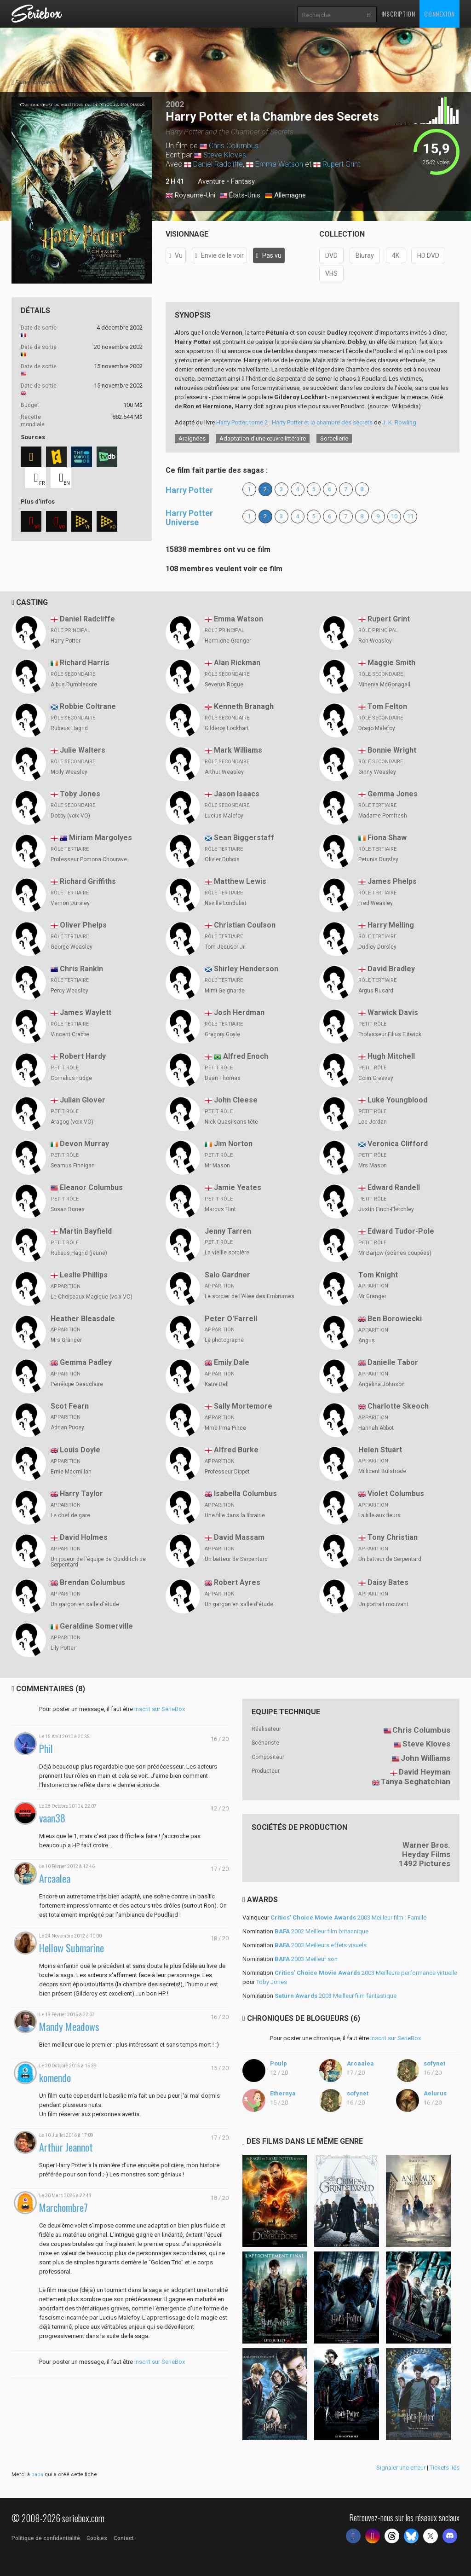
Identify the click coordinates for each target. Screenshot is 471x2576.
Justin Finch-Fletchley (386, 1209)
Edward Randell (394, 1187)
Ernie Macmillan (71, 1471)
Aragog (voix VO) (72, 1122)
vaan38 (52, 1818)
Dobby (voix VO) (70, 815)
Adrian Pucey (67, 1427)
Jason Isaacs (236, 793)
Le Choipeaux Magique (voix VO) (91, 1297)
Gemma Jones (393, 793)
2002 (175, 104)
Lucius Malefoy (224, 815)
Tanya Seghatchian (415, 1781)
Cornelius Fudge (71, 1078)
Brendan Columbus (92, 1582)
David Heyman (424, 1771)
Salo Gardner (227, 1275)
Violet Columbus (396, 1493)
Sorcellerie (334, 438)
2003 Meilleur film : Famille (348, 1917)
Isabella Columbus (245, 1493)
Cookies (96, 2538)
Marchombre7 (63, 2207)
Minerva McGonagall (384, 684)
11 (410, 516)
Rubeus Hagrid (69, 728)
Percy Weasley (69, 990)
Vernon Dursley (70, 903)
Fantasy (243, 181)
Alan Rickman (237, 662)
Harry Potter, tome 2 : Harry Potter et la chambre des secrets (294, 422)
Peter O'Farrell (231, 1318)
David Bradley (391, 968)
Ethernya (283, 2093)
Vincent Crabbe (70, 1034)
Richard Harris (84, 662)
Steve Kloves (224, 155)
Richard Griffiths (88, 881)
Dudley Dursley (377, 947)
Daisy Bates (388, 1582)
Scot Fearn (70, 1406)
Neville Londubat (226, 903)
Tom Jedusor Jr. (225, 947)
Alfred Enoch (245, 1056)
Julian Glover (82, 1100)
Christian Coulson (245, 925)
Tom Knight (378, 1275)
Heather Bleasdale (83, 1318)
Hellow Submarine (71, 1948)
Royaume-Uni (190, 195)
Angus (366, 1340)
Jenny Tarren (228, 1231)
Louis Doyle (80, 1449)
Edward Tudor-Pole (401, 1231)
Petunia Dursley (378, 859)
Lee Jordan (372, 1122)
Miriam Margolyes (100, 837)
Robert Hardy (83, 1056)
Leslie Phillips (84, 1275)
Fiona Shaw (387, 837)
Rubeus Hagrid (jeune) (79, 1253)
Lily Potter (63, 1648)
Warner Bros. (426, 1845)
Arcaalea (54, 1878)
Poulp (278, 2063)
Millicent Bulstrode (382, 1471)
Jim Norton (233, 1143)
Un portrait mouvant (383, 1604)
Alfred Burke (236, 1449)
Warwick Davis (393, 1012)
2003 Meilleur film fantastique (335, 1995)
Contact (124, 2538)
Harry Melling (391, 925)
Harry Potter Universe (189, 517)
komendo (55, 2078)
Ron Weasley (375, 641)
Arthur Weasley (224, 772)
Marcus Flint (220, 1209)
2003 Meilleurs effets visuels (321, 1945)
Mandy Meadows (69, 2026)
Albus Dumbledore (74, 684)
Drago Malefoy (376, 728)
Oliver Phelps (83, 925)
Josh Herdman (239, 1012)
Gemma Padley (86, 1362)
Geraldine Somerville (96, 1626)
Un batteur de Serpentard (236, 1559)
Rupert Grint (341, 164)
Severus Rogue (224, 684)
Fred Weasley (375, 903)
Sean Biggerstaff (244, 837)
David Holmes (84, 1537)
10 (394, 516)
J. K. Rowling (399, 422)
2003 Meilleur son (306, 1958)
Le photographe (224, 1340)
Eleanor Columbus (91, 1187)
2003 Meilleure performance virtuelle (366, 1972)
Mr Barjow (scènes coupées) (394, 1253)
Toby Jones (80, 793)
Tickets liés (445, 2467)
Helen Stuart (380, 1449)
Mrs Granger (66, 1340)
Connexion (439, 13)
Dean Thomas (223, 1078)
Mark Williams (238, 750)
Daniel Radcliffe (218, 164)
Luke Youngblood (397, 1100)
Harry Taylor (81, 1493)
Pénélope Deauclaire (77, 1384)
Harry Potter (189, 490)
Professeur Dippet (227, 1471)
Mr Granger (372, 1296)
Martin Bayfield (86, 1231)
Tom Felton (387, 706)
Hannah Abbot (376, 1428)
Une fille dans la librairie (235, 1515)
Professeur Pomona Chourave (89, 859)
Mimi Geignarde (225, 990)
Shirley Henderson (246, 968)
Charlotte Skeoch (398, 1406)
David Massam (239, 1537)
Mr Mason (217, 1165)
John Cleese (236, 1100)
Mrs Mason (372, 1165)
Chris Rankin (81, 968)
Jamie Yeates (237, 1187)
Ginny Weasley (377, 772)
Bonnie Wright (392, 750)
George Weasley (71, 947)
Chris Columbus (233, 145)
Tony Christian (393, 1537)
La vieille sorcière (227, 1252)
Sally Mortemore (243, 1406)
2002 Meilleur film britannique (321, 1931)
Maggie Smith (391, 662)
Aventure (211, 181)
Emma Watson (279, 164)
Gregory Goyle (222, 1034)
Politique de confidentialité (45, 2538)
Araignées (192, 438)
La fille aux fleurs (379, 1515)
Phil (46, 1748)
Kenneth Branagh (244, 706)
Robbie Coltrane (88, 706)
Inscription (398, 13)
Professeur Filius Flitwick (389, 1034)
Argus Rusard (375, 990)
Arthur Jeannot (66, 2147)
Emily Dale (231, 1362)
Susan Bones (68, 1209)
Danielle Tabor (393, 1362)
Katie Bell (217, 1384)
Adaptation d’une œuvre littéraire (262, 438)
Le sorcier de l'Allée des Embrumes (249, 1296)
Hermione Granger (228, 641)
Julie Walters (82, 750)
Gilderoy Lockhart (227, 728)
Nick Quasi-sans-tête (231, 1122)
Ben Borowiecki (395, 1318)
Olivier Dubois (222, 859)
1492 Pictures (424, 1863)
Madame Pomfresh (382, 815)
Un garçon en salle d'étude (85, 1604)
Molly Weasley (69, 772)
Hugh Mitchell (391, 1056)
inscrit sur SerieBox (159, 1709)
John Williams (425, 1758)
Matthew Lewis (240, 881)
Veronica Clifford (398, 1143)
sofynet (434, 2063)
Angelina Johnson (381, 1384)
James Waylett (85, 1012)
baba (37, 2474)
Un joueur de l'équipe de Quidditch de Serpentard (98, 1562)
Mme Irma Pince (225, 1428)
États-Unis (240, 195)
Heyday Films (426, 1854)
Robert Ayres (237, 1582)
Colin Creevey (375, 1078)
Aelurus (435, 2093)
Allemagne (285, 195)
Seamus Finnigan (73, 1165)
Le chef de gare (70, 1515)
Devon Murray (84, 1143)
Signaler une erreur (400, 2467)
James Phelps (392, 881)
